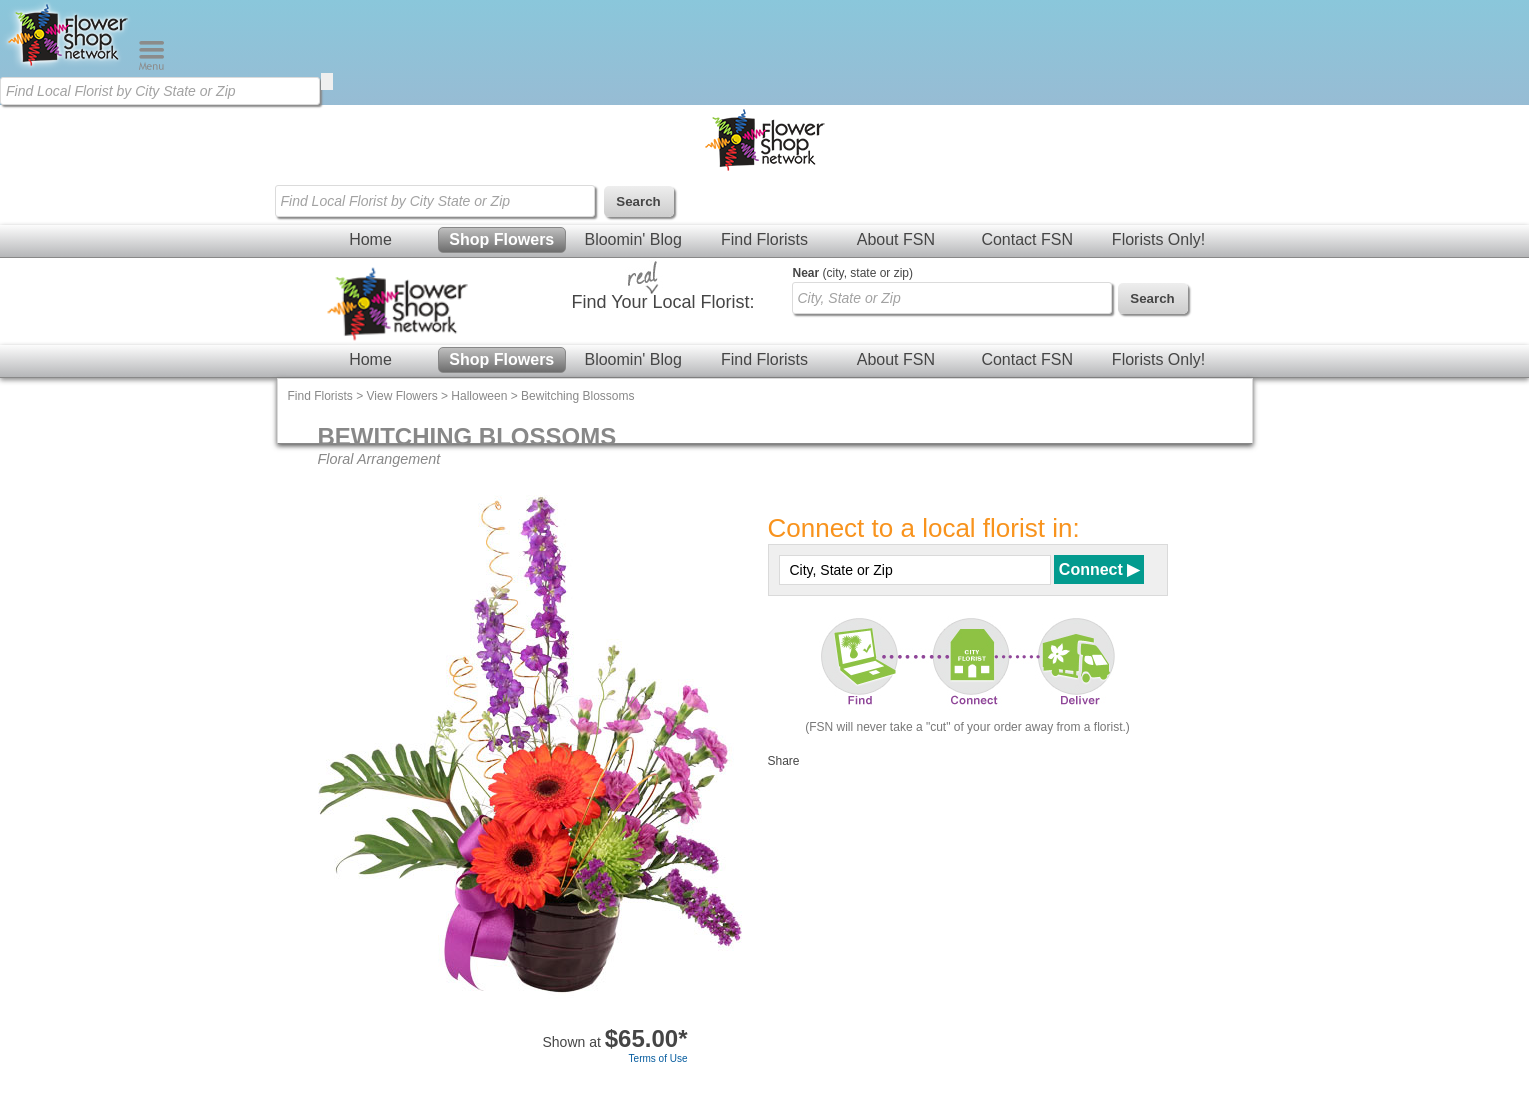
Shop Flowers (501, 239)
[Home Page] (69, 66)
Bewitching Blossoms (577, 396)
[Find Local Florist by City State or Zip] (160, 91)
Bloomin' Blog (632, 239)
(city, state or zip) (853, 273)
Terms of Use (658, 1058)
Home (370, 239)
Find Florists (764, 239)
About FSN (896, 239)
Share (784, 761)
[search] (327, 81)
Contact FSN (1027, 239)
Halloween (479, 396)
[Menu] (151, 66)
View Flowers (402, 396)
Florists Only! (1158, 239)
